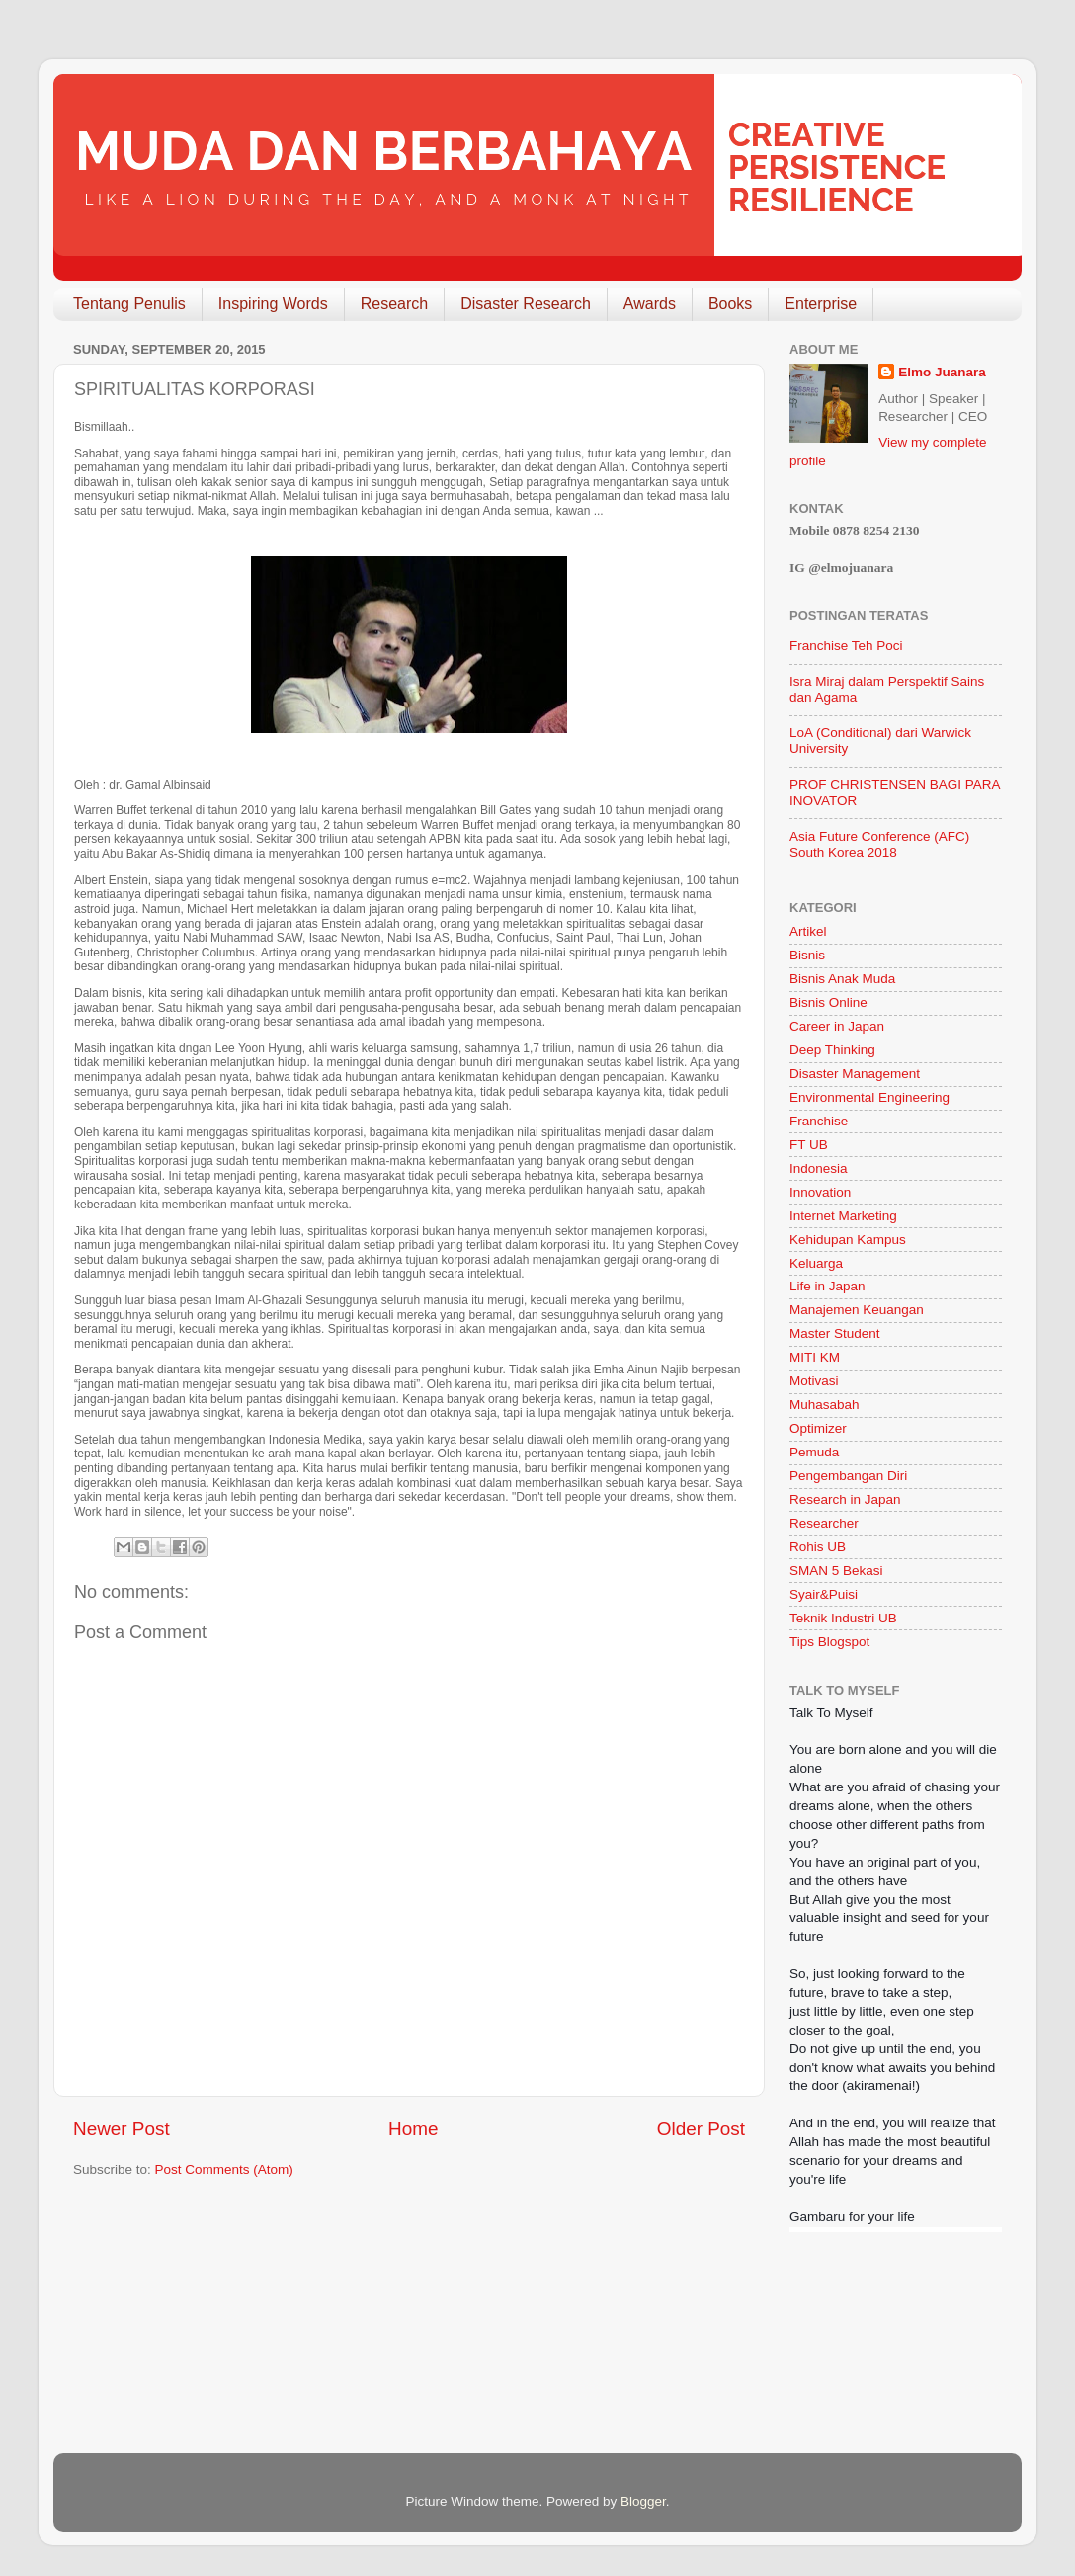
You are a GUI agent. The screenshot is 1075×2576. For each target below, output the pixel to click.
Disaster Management (854, 1073)
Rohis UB (817, 1546)
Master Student (834, 1333)
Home (413, 2129)
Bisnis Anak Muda (842, 978)
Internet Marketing (843, 1215)
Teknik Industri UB (843, 1618)
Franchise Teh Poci (846, 645)
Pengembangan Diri (848, 1475)
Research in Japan (845, 1499)
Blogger (643, 2501)
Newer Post (121, 2129)
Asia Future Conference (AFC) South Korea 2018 (879, 844)
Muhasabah (824, 1404)
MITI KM (814, 1357)
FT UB (808, 1144)
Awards (649, 303)
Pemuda (814, 1452)
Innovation (820, 1192)
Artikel (808, 931)
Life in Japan (827, 1286)
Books (730, 303)
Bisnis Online (828, 1002)
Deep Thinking (832, 1049)
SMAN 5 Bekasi (836, 1570)
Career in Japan (836, 1026)
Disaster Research (525, 303)
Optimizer (818, 1428)
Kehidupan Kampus (847, 1239)
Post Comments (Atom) (224, 2169)
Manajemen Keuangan (856, 1309)
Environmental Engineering (869, 1097)
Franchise (818, 1121)
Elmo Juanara (942, 372)
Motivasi (814, 1380)
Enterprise (821, 303)
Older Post (701, 2129)
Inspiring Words (273, 303)
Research (394, 303)
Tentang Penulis (129, 303)
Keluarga (816, 1263)
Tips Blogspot (829, 1641)
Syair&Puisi (823, 1594)
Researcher (824, 1523)
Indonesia (818, 1168)
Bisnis (807, 955)
